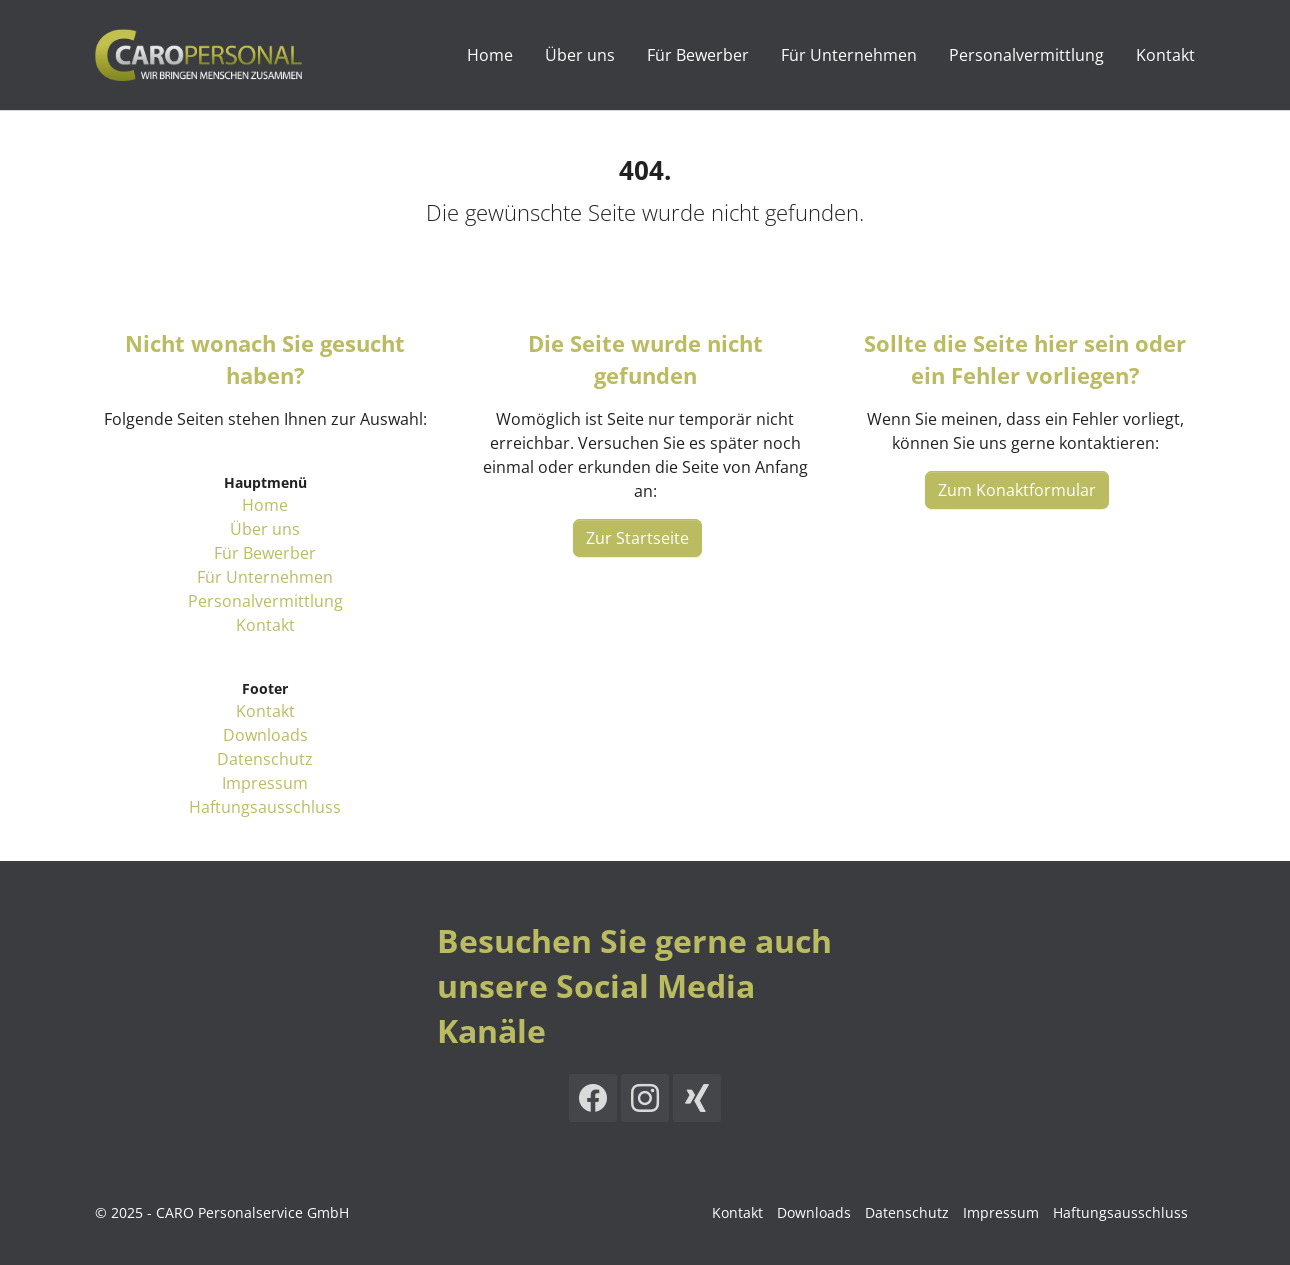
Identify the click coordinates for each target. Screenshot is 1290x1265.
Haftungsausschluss (265, 807)
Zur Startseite (637, 538)
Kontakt (265, 625)
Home (265, 505)
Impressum (265, 783)
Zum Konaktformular (1017, 490)
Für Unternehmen (265, 577)
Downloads (265, 735)
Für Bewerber (265, 553)
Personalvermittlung (265, 601)
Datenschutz (265, 759)
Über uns (265, 529)
